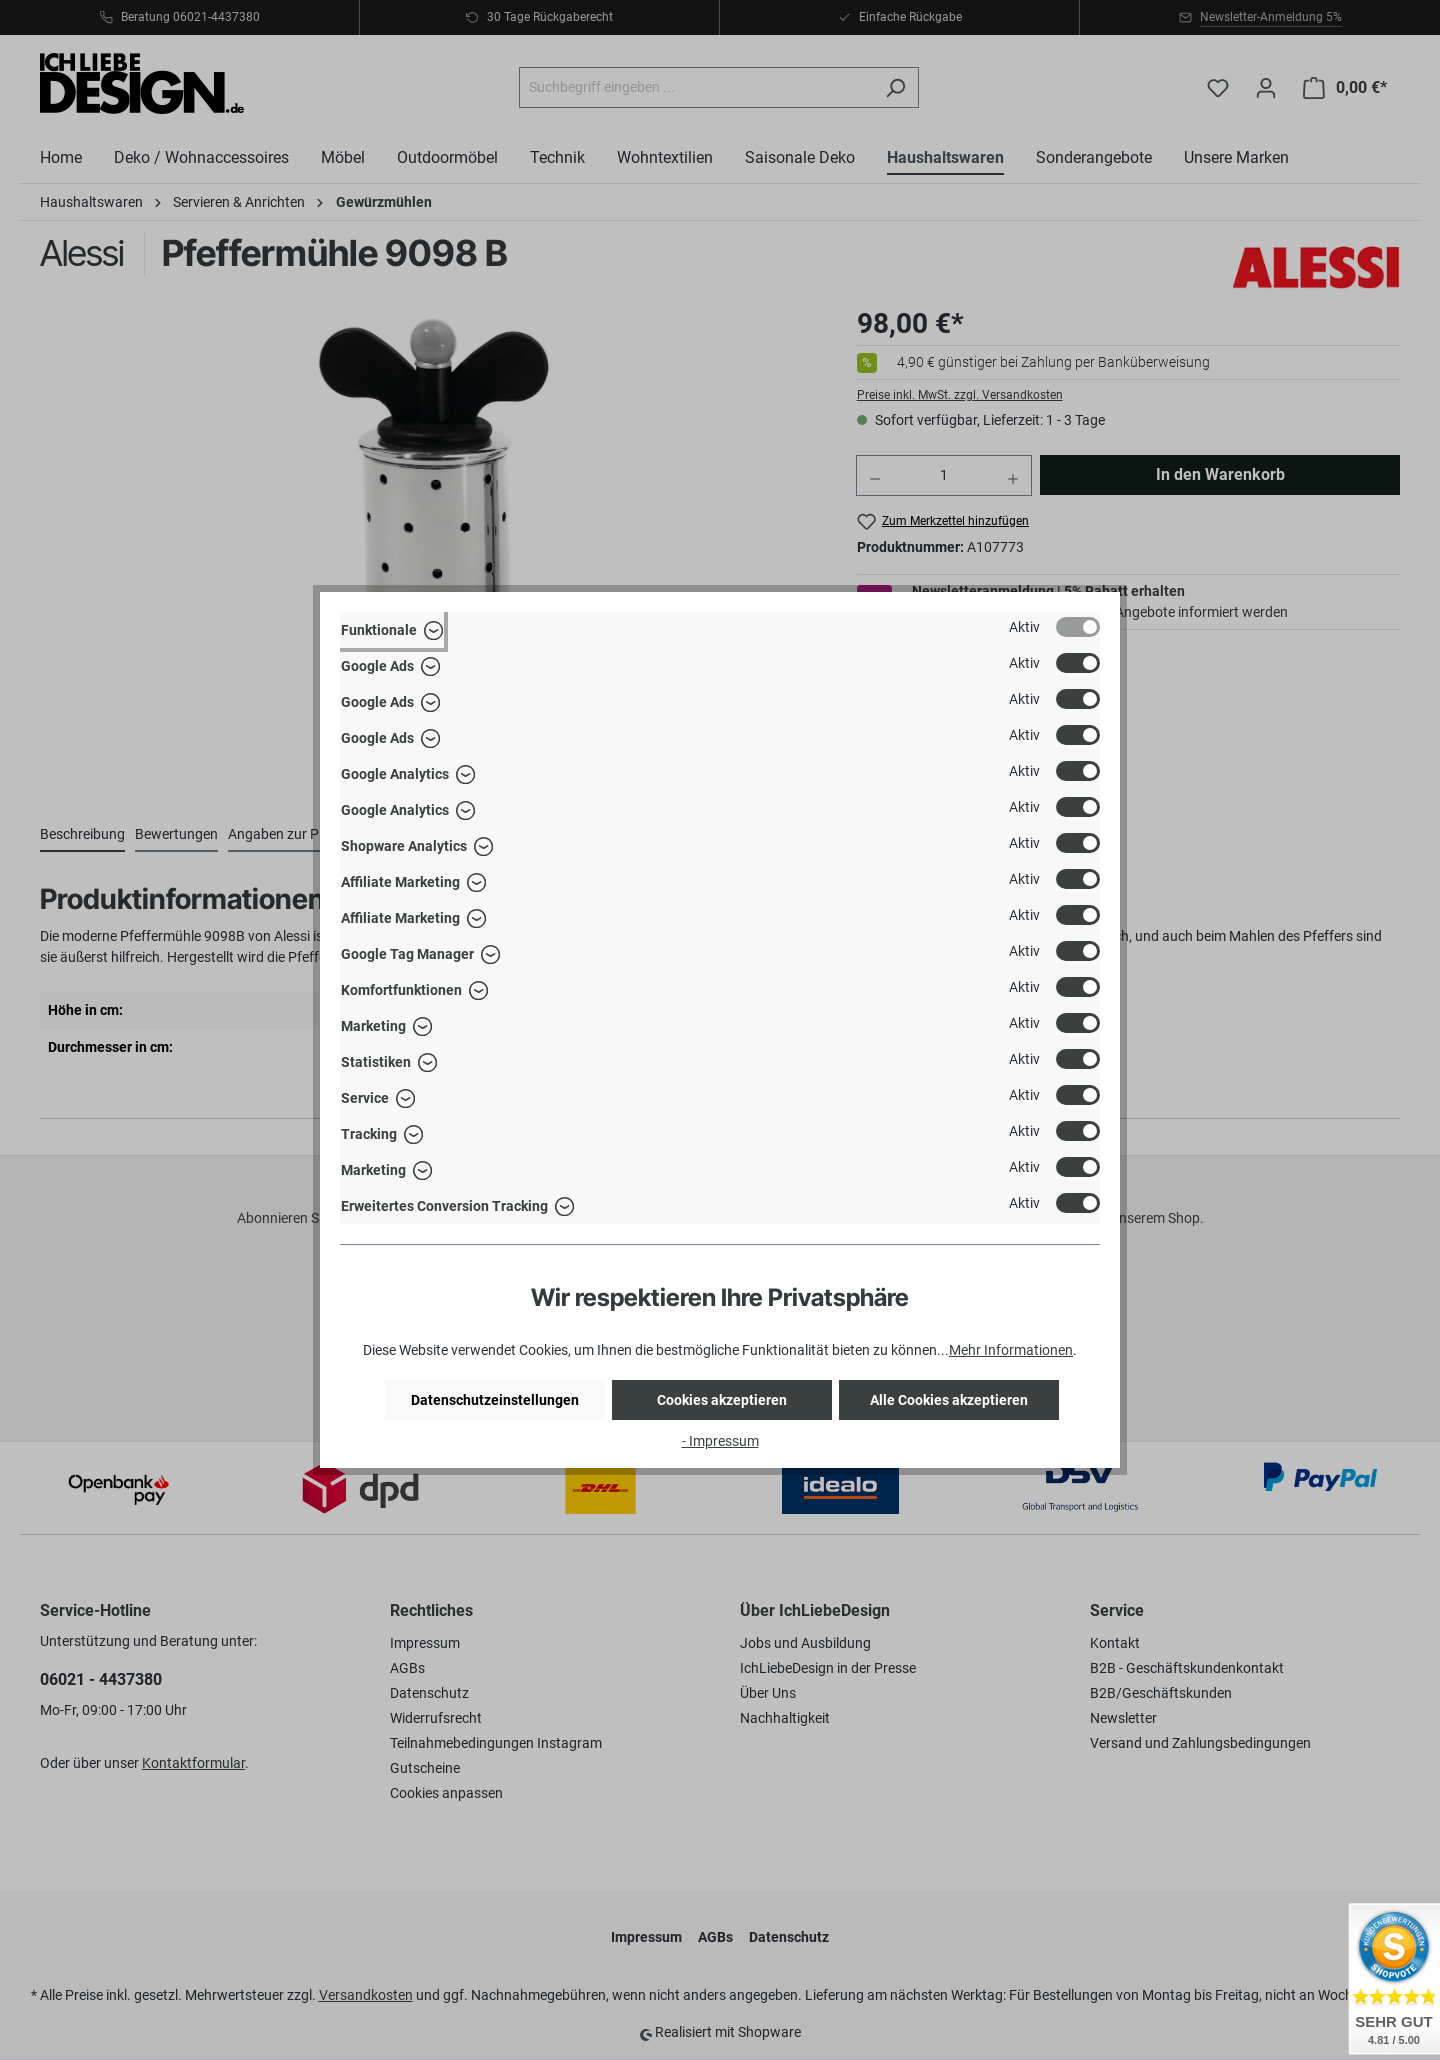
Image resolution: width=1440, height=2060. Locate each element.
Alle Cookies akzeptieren (949, 1400)
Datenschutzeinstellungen (495, 1400)
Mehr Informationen (1011, 1350)
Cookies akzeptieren (722, 1400)
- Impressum (720, 1441)
